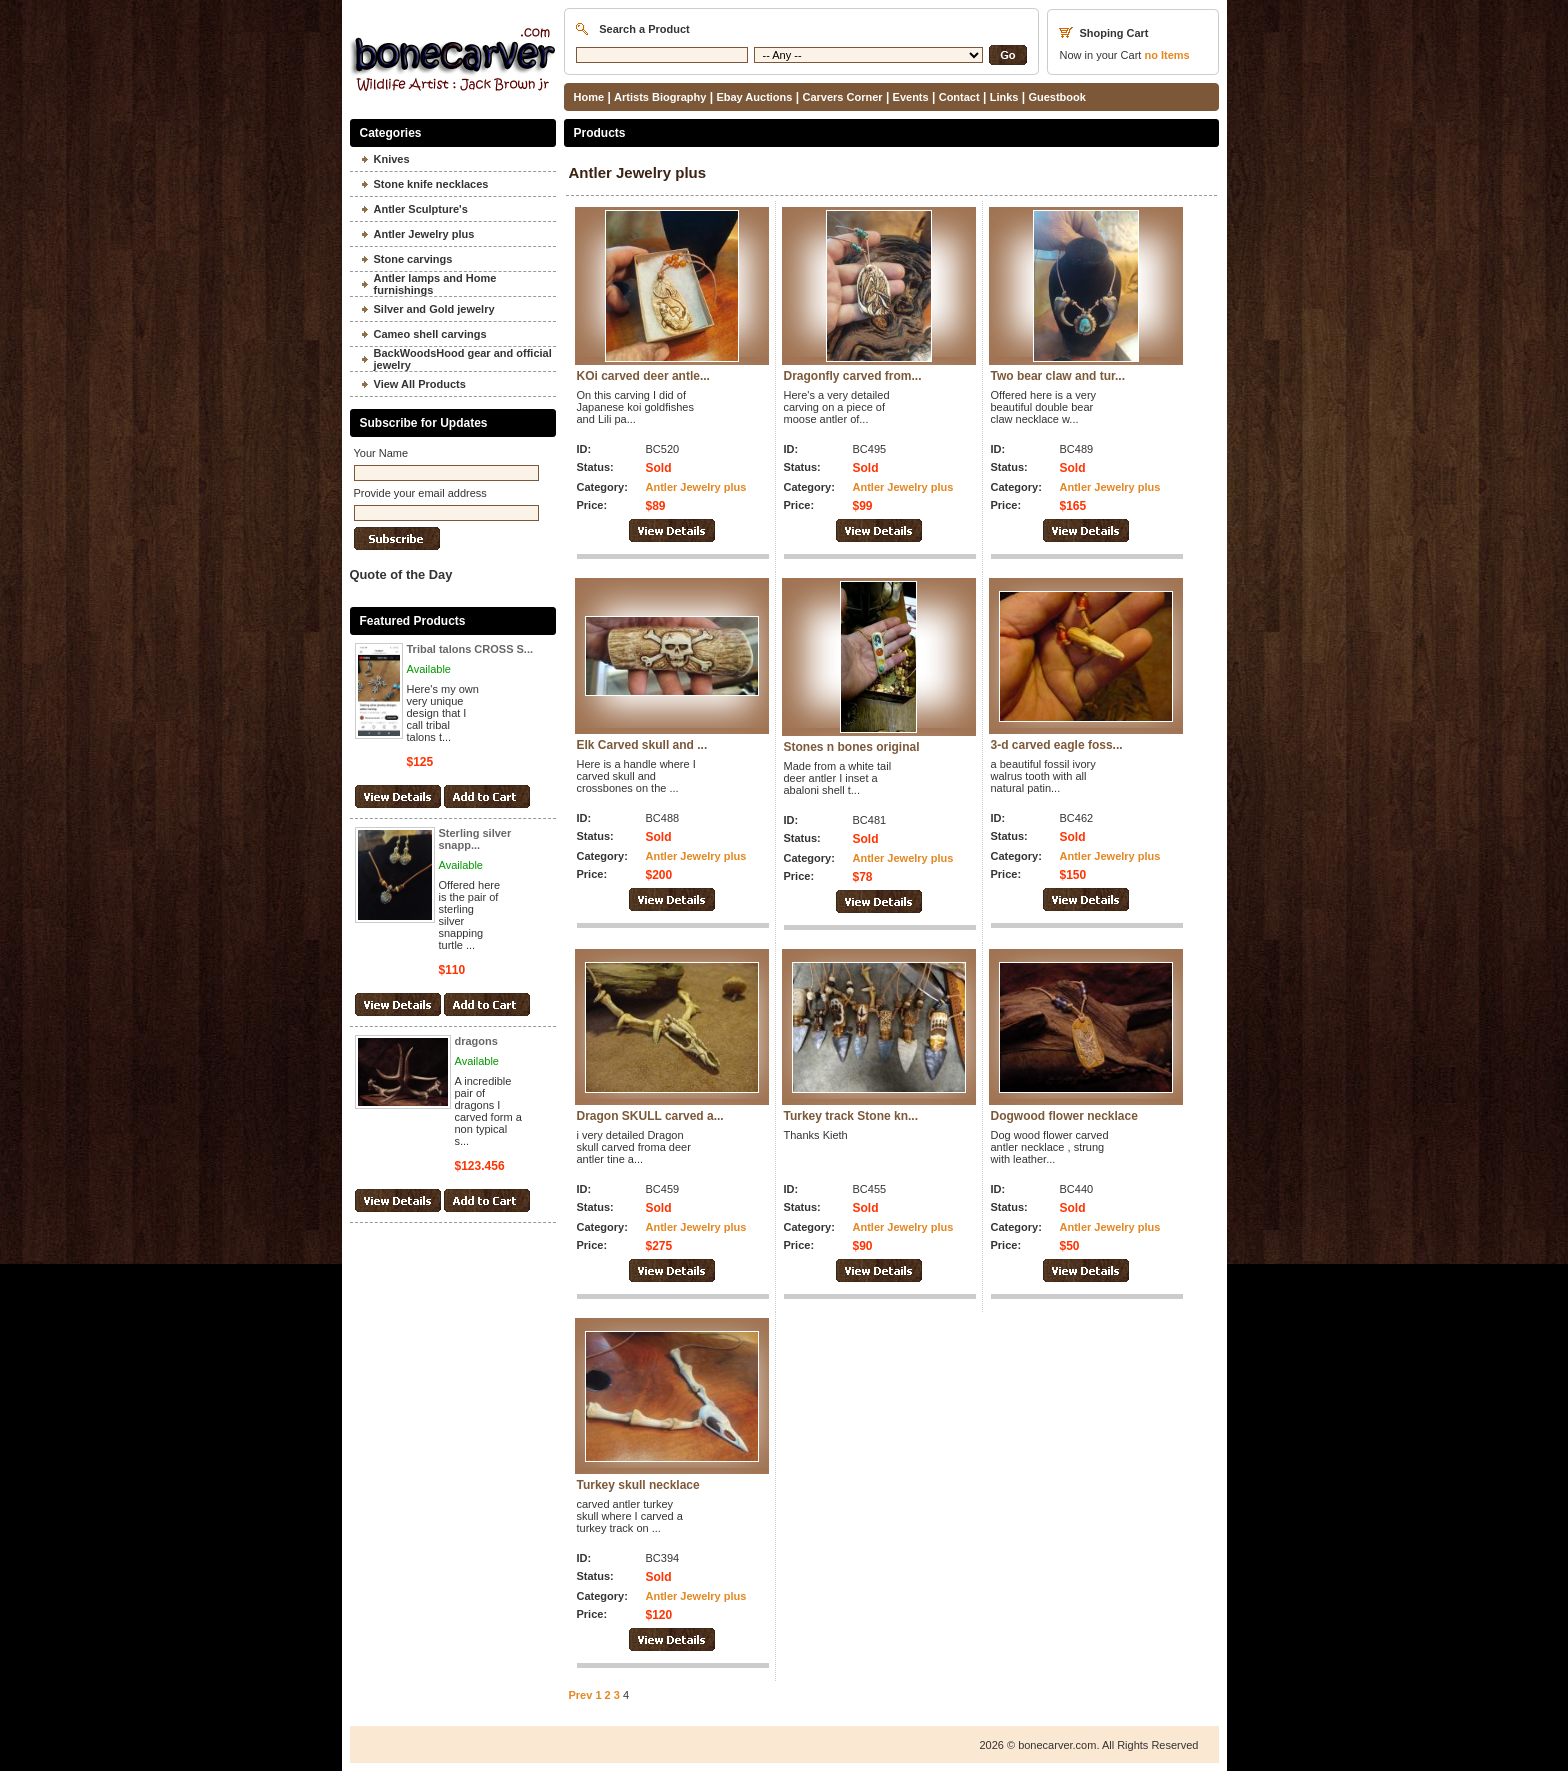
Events (911, 97)
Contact (959, 97)
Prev (581, 1695)
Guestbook (1056, 97)
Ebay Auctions (754, 97)
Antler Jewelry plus (696, 487)
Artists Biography (660, 97)
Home (589, 97)
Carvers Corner (842, 97)
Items (1166, 55)
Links (1004, 97)
